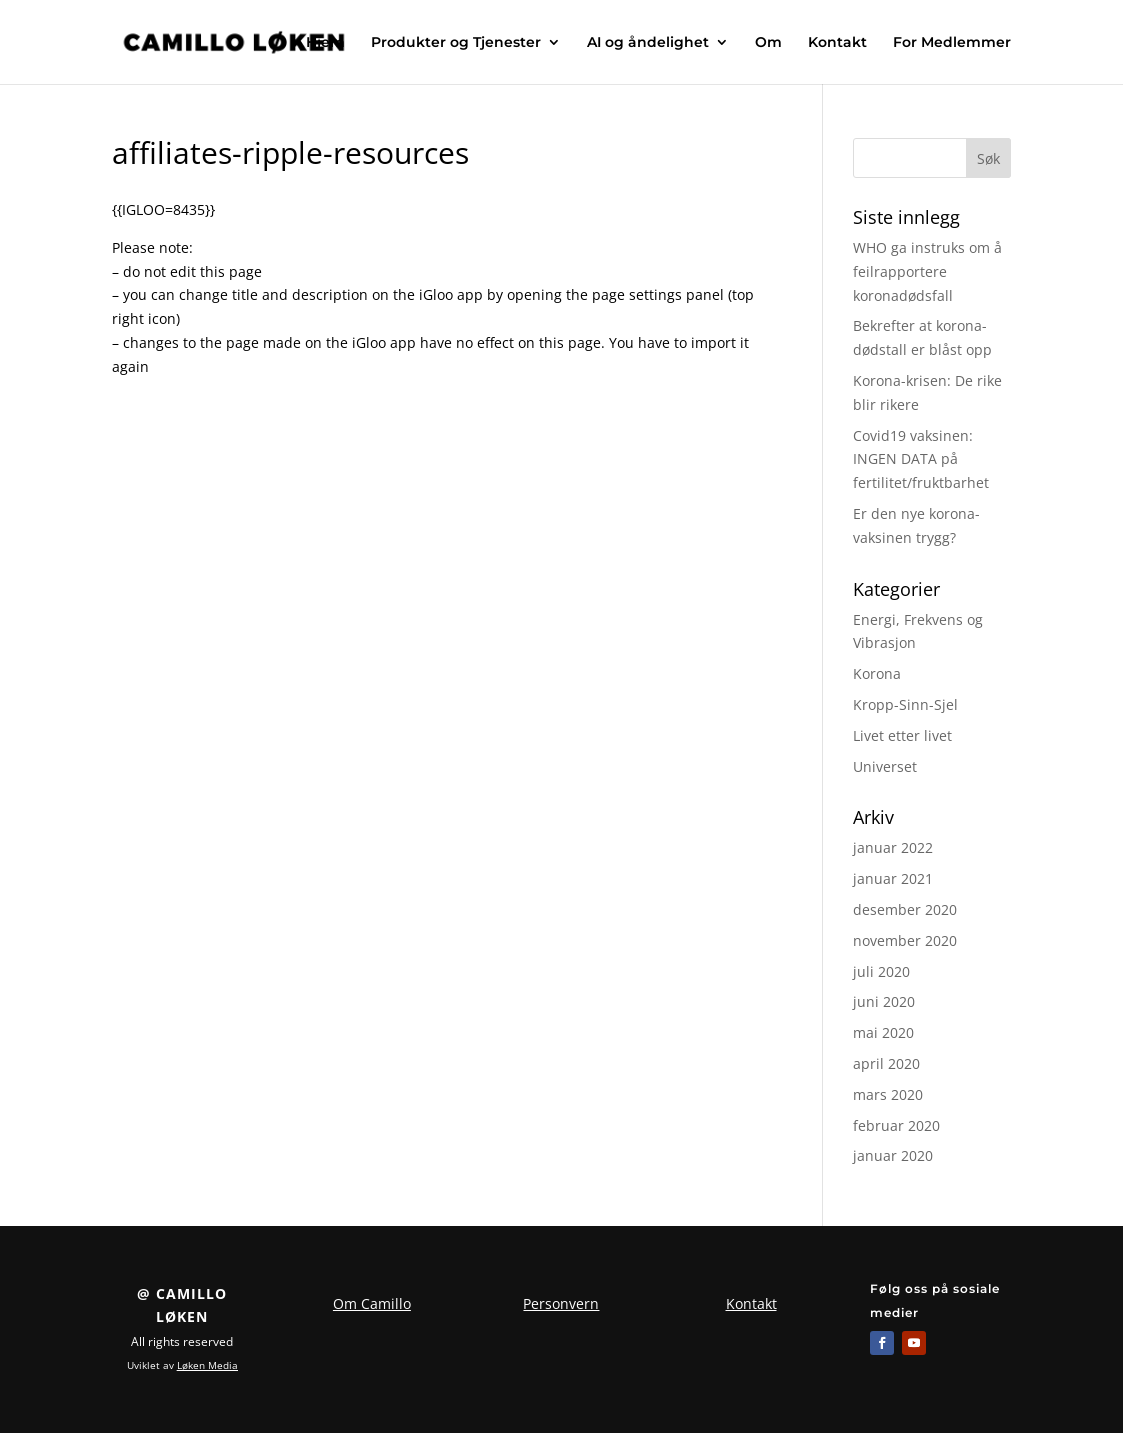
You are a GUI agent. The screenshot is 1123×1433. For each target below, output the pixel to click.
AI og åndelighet (648, 43)
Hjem (325, 43)
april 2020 (886, 1063)
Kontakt (837, 43)
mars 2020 (888, 1094)
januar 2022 (893, 847)
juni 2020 (884, 1001)
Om (768, 43)
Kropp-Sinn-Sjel (905, 704)
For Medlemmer (952, 43)
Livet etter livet (902, 735)
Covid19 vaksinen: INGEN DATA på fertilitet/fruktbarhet (921, 459)
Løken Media (207, 1365)
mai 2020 (883, 1032)
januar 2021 (893, 878)
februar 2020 (896, 1125)
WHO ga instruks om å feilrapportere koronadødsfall (927, 271)
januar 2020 (893, 1155)
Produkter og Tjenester (456, 43)
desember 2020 (905, 909)
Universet (885, 766)
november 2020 (905, 940)
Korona (877, 673)
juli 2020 (881, 971)
